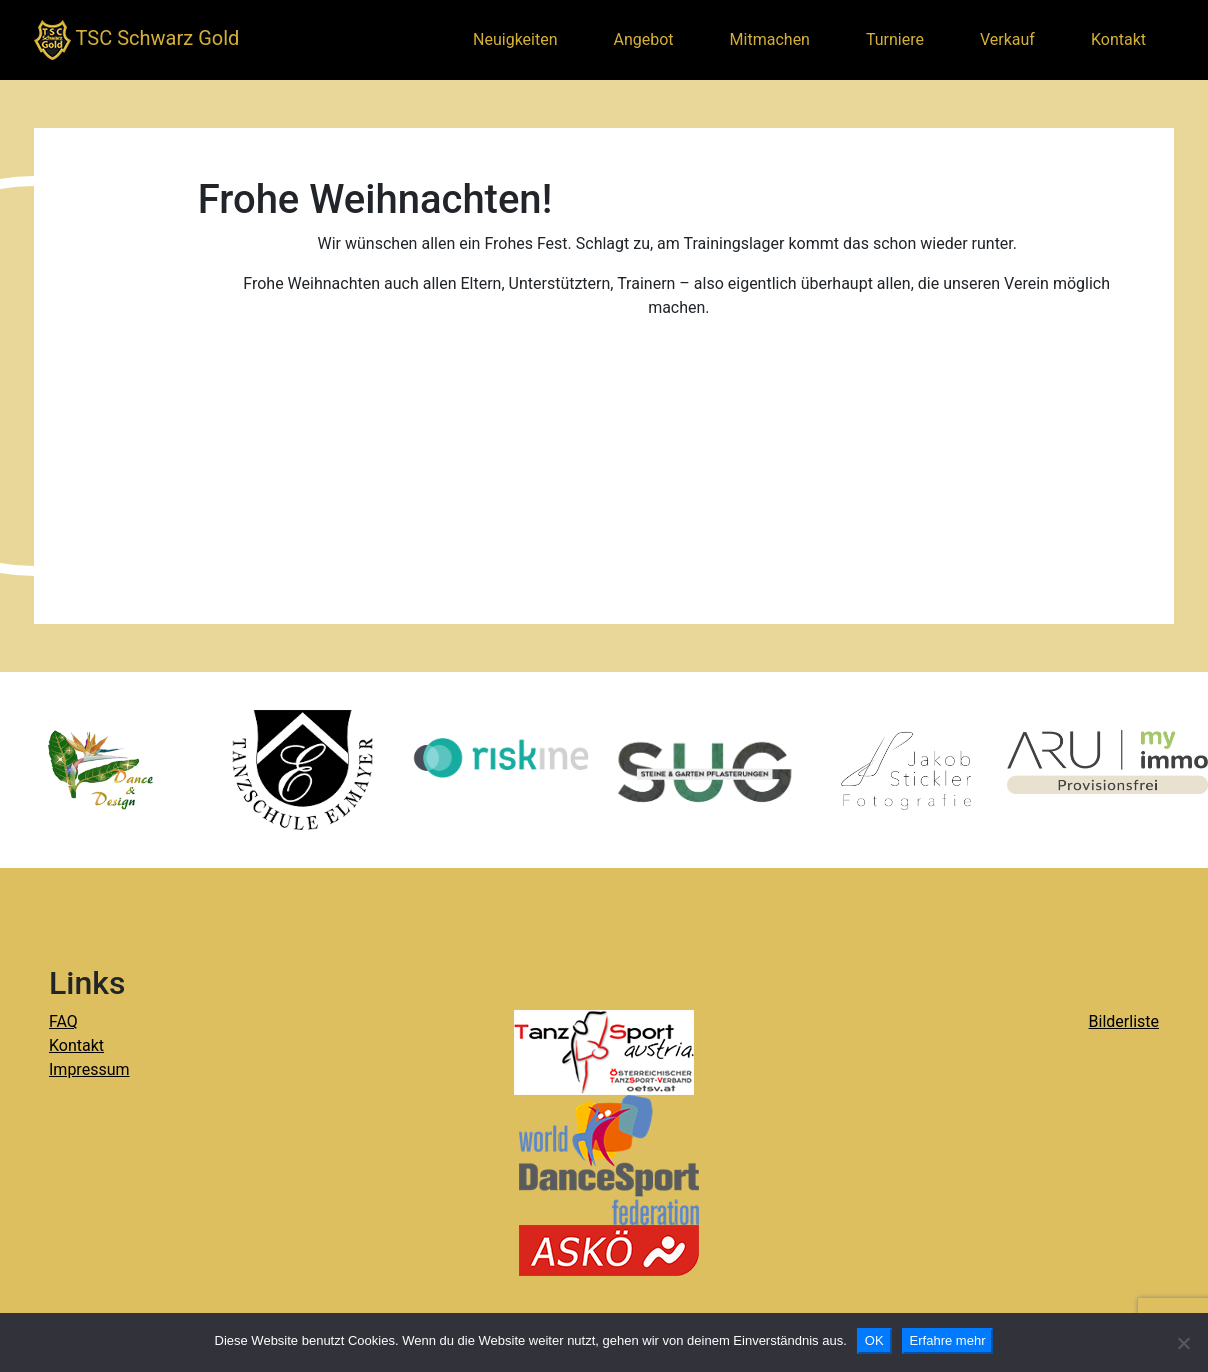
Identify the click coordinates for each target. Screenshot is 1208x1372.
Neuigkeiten (515, 39)
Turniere (895, 39)
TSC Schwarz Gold (136, 40)
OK (874, 1340)
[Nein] (1183, 1343)
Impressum (89, 1069)
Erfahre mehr (948, 1340)
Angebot (644, 39)
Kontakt (1118, 39)
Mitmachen (770, 39)
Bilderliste (1124, 1021)
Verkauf (1007, 39)
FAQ (63, 1021)
